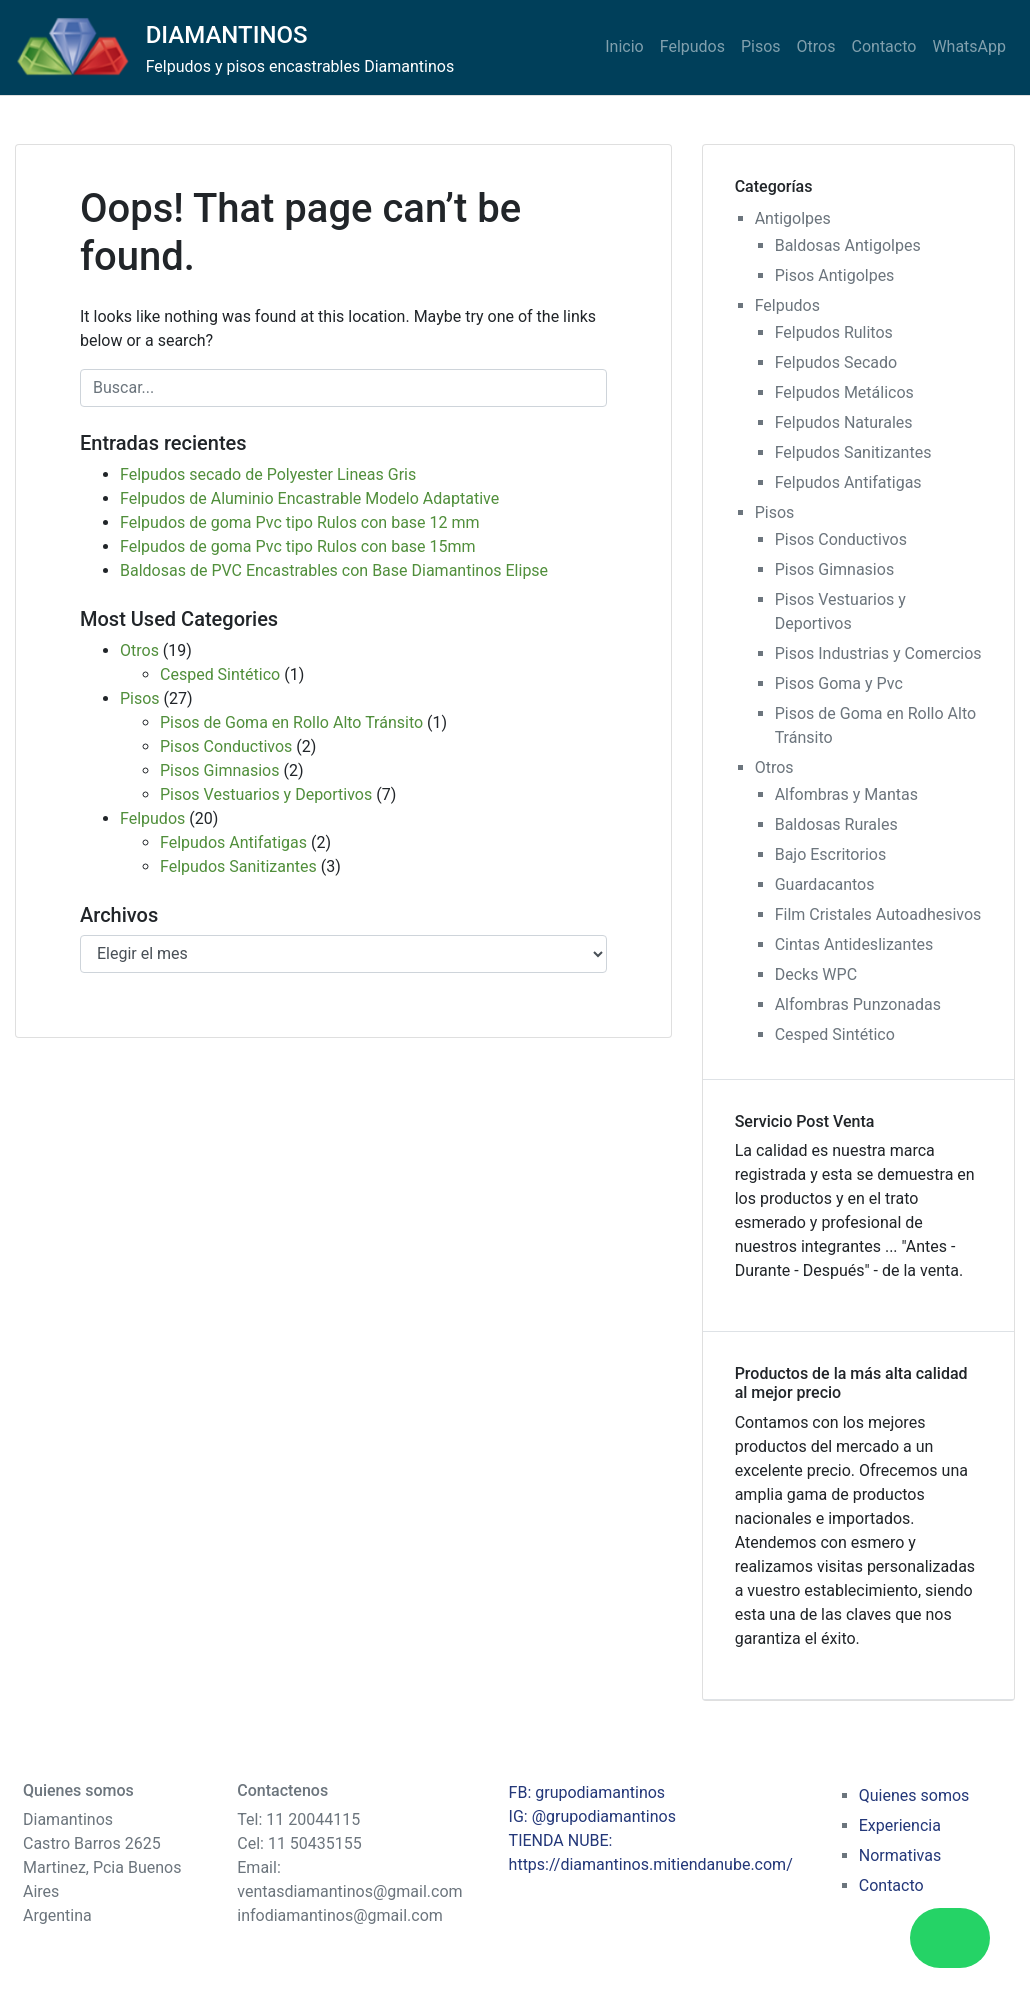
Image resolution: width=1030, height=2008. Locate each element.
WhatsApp (969, 46)
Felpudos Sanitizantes (238, 866)
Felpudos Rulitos (834, 332)
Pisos (761, 46)
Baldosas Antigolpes (848, 245)
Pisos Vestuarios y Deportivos (266, 794)
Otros (816, 46)
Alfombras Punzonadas (858, 1004)
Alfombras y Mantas (846, 794)
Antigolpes (793, 218)
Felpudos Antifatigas (233, 842)
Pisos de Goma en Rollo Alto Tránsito (291, 722)
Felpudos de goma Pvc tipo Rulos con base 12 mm (300, 522)
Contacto (884, 46)
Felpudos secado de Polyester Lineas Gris (268, 474)
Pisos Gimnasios (219, 770)
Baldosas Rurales (836, 824)
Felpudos (692, 46)
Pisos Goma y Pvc (839, 683)
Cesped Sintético (220, 674)
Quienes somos (914, 1795)
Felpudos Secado (836, 362)
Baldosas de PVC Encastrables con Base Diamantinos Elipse (334, 570)
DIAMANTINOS (227, 35)
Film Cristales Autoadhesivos (878, 914)
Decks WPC (816, 974)
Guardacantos (825, 884)
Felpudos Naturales (844, 422)
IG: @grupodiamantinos (592, 1816)
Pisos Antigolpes (835, 275)
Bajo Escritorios (831, 854)
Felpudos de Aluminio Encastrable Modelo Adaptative (309, 498)
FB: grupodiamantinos (587, 1792)
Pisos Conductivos (226, 746)
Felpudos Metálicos (844, 392)
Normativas (900, 1855)
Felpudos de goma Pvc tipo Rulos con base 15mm (298, 546)
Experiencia (900, 1825)
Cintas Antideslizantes (854, 944)
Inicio (624, 46)
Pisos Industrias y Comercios (878, 653)
